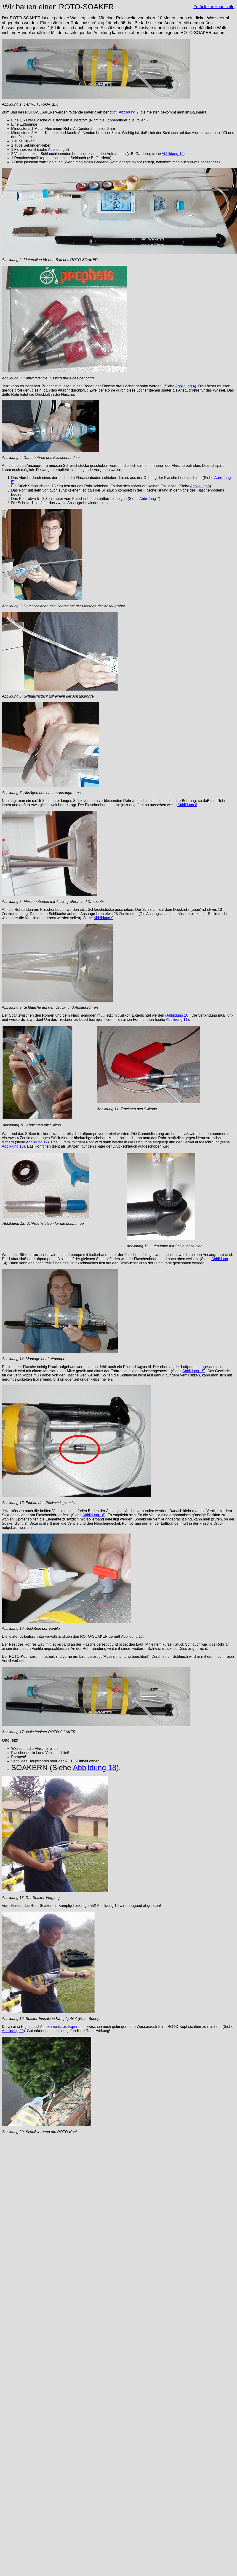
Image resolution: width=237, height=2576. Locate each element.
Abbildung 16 (172, 154)
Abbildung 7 (149, 499)
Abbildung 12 (36, 1142)
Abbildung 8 (187, 805)
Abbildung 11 (176, 1019)
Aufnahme (48, 2027)
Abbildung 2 (129, 112)
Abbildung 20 (13, 2031)
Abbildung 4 (185, 386)
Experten (75, 2027)
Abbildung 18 (94, 1767)
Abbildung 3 (58, 149)
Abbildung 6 (200, 486)
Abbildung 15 (193, 1371)
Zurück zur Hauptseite (213, 6)
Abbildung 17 (132, 1636)
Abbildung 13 (13, 1146)
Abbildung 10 (177, 1015)
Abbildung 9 (103, 918)
